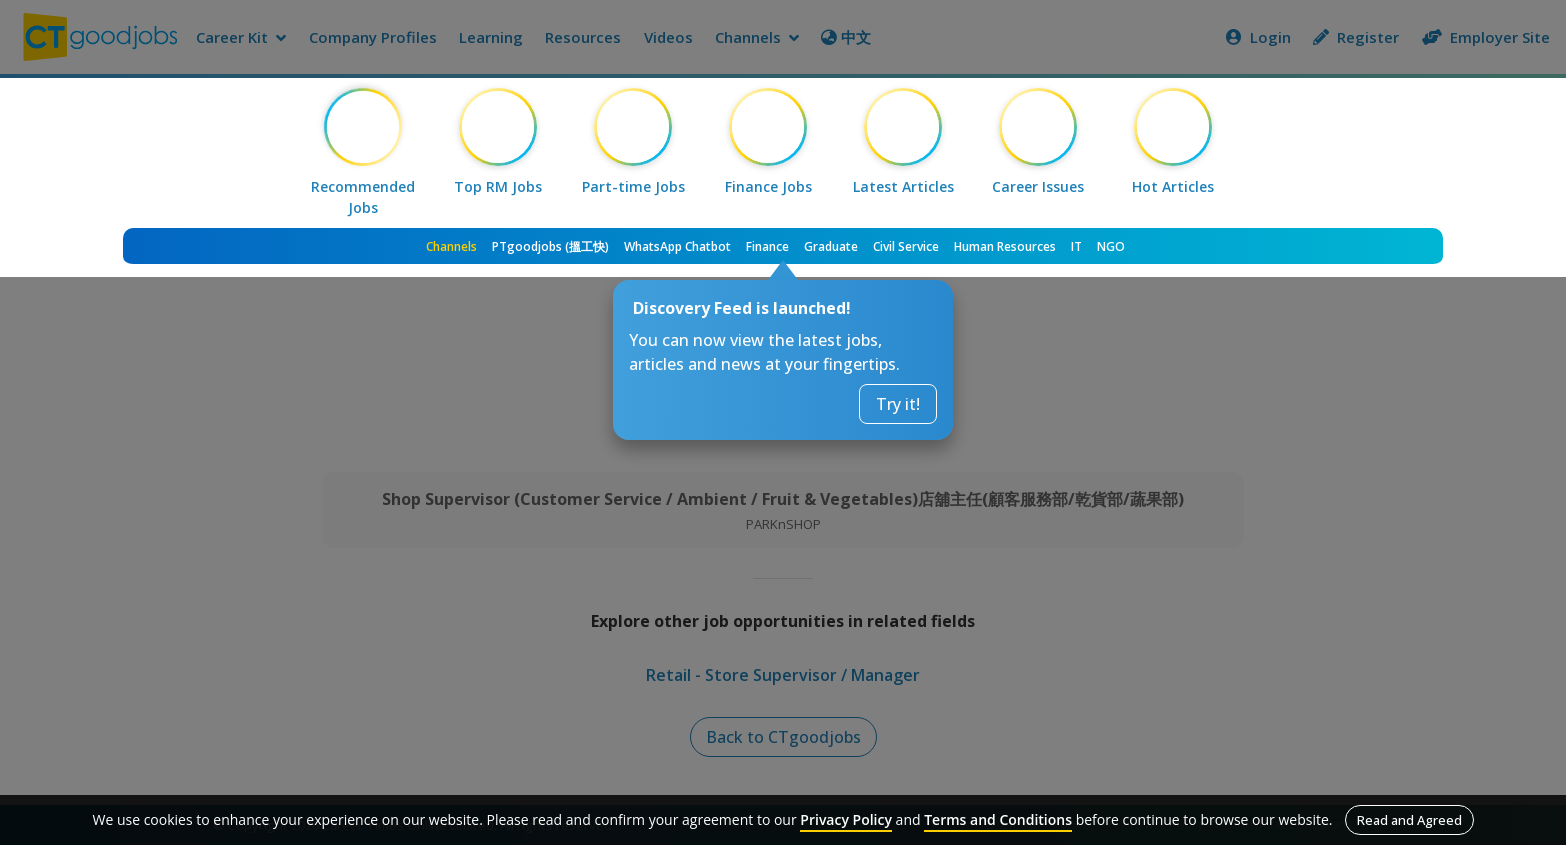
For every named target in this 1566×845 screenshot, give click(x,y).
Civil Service (906, 246)
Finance (767, 246)
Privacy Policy (846, 819)
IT (1076, 246)
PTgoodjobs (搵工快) (550, 246)
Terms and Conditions (998, 819)
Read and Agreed (1409, 820)
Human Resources (1005, 246)
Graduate (831, 246)
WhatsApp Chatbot (677, 246)
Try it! (898, 404)
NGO (1111, 246)
